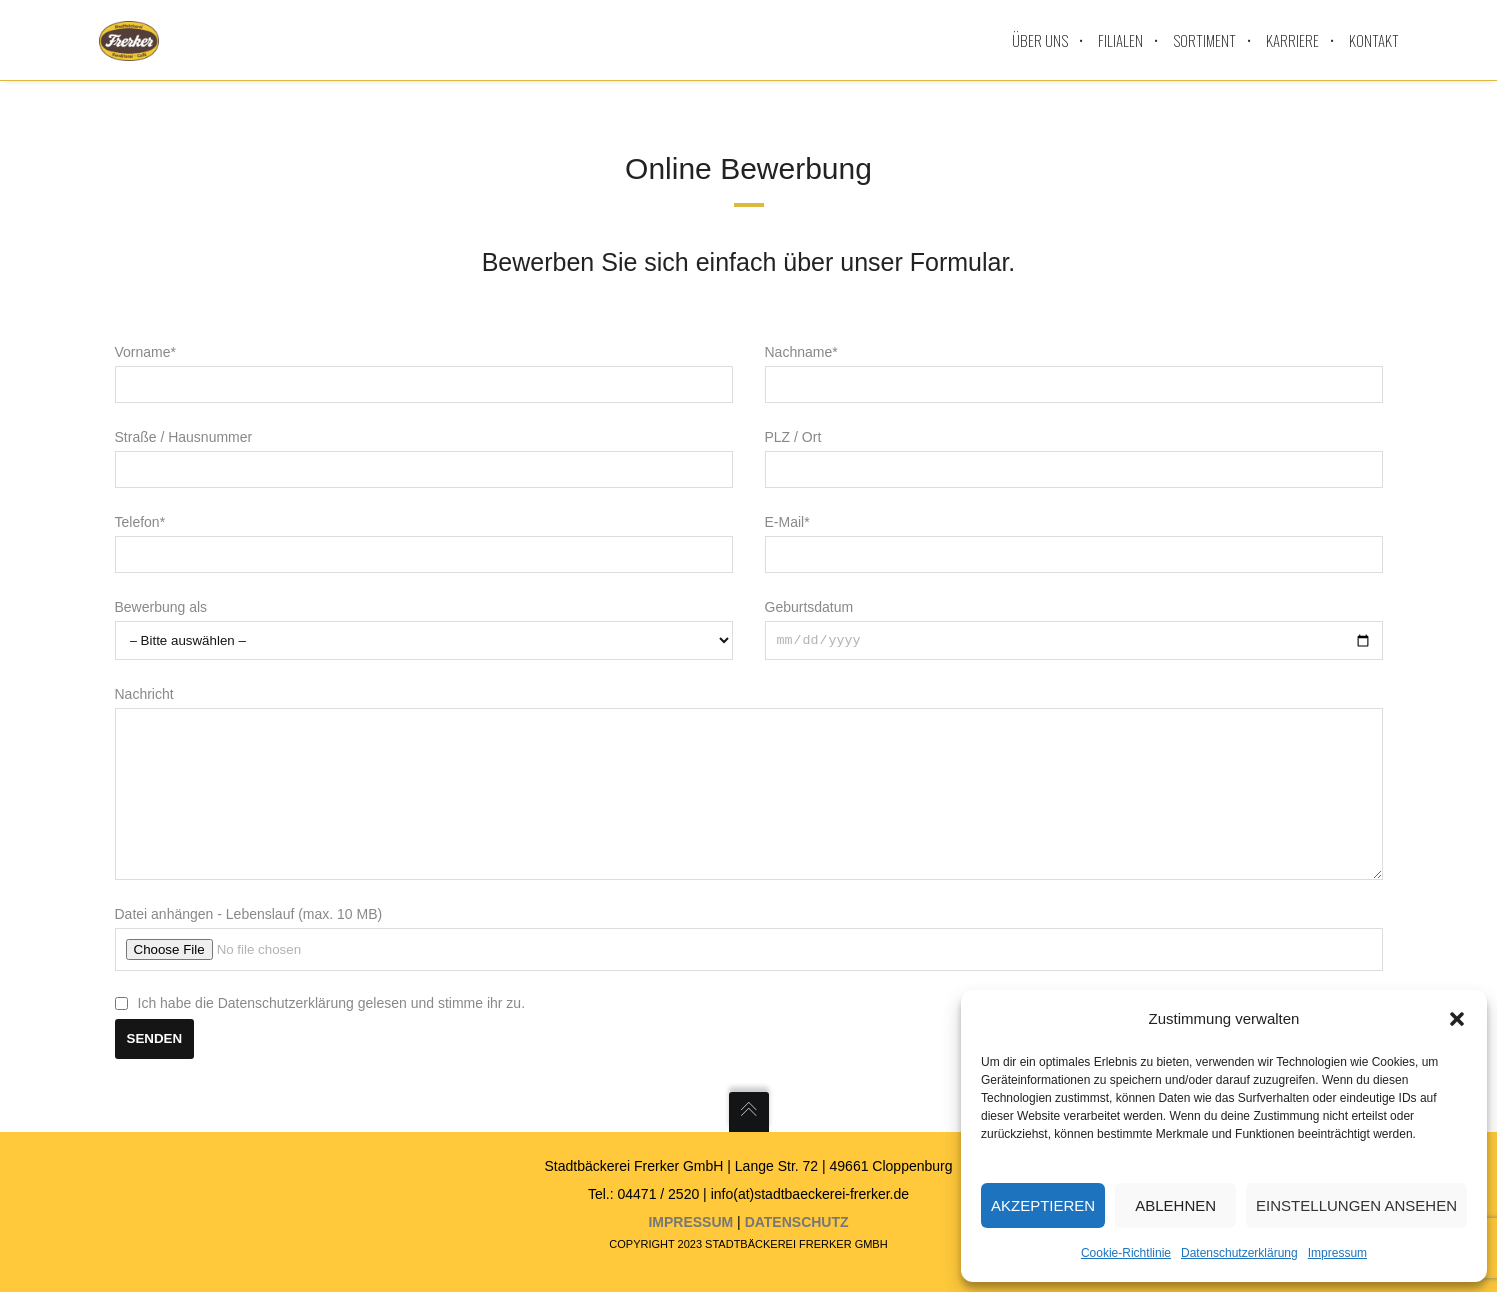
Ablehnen (1175, 1205)
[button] (1457, 1019)
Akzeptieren (1043, 1205)
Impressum (1337, 1253)
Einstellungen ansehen (1356, 1205)
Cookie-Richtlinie (1126, 1253)
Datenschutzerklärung (1239, 1253)
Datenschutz (797, 1222)
